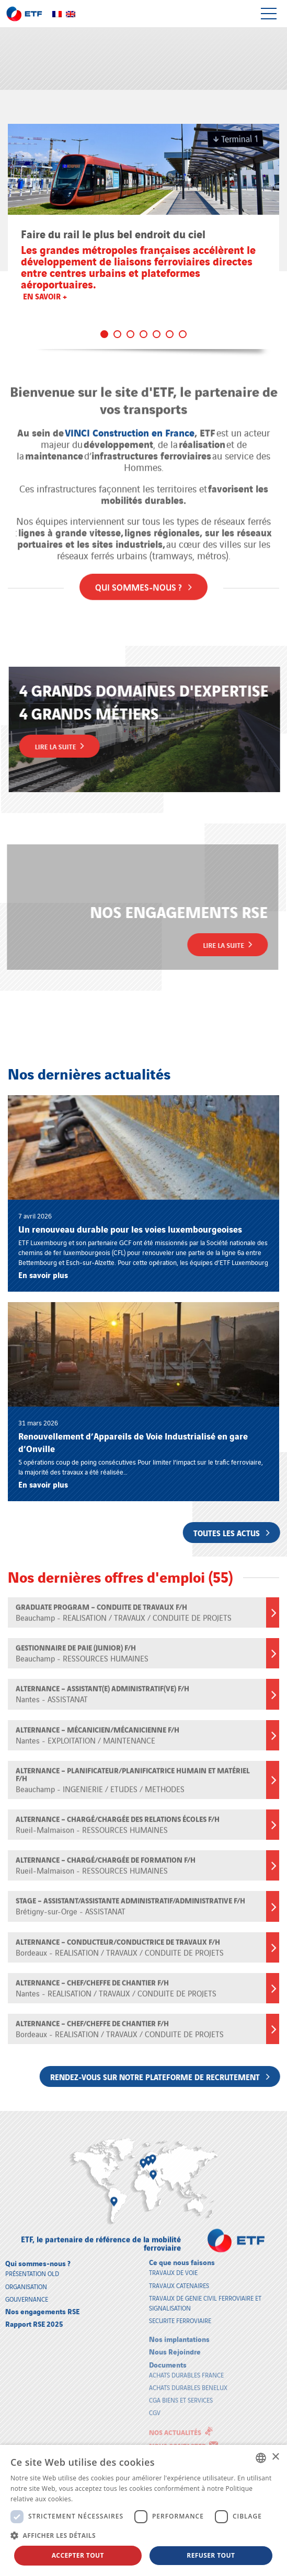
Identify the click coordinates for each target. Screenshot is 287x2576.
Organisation (26, 2277)
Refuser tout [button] (211, 2555)
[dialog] (143, 2510)
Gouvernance (26, 2290)
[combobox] (261, 2458)
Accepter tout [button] (78, 2555)
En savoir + (45, 295)
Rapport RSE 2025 (34, 2315)
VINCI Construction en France (129, 425)
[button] (143, 2535)
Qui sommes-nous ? (143, 579)
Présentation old (32, 2264)
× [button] (275, 2457)
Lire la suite (66, 745)
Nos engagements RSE (42, 2302)
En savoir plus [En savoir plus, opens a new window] (96, 2498)
